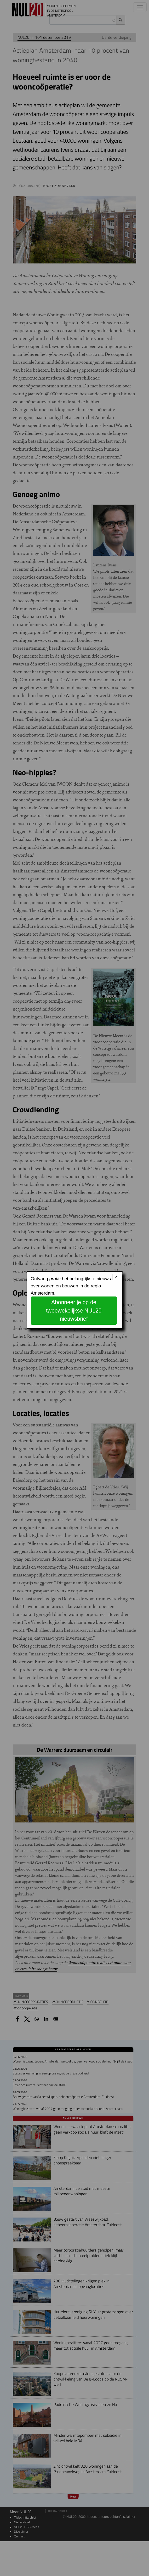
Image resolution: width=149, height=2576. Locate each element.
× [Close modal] (116, 1277)
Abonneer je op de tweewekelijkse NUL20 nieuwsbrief (74, 1310)
